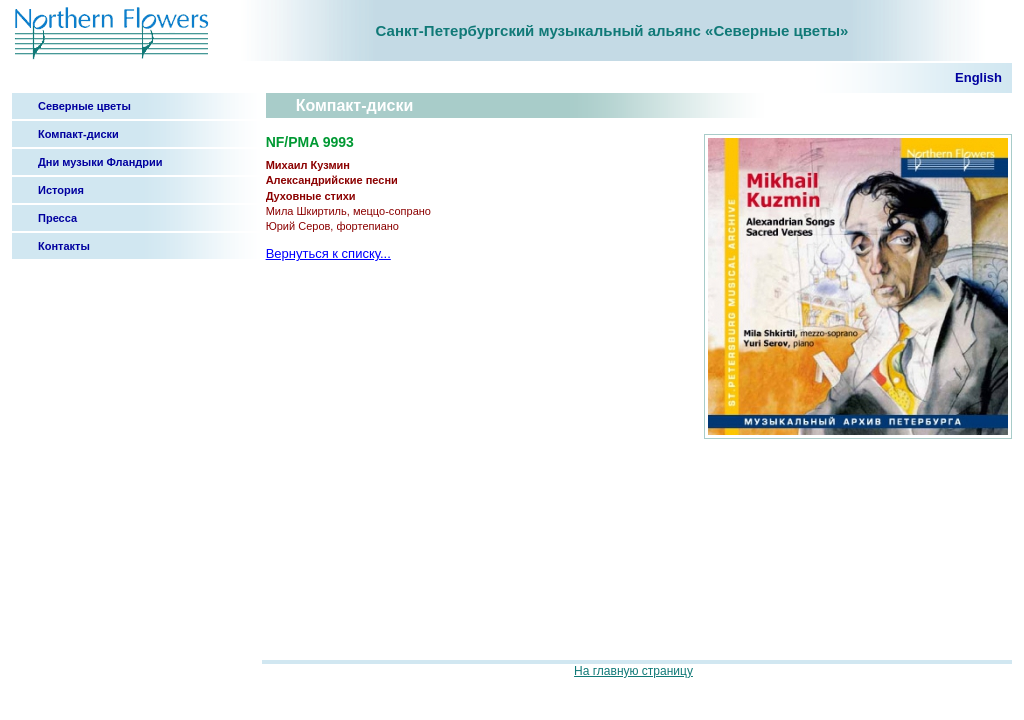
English (978, 77)
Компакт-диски (78, 134)
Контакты (64, 246)
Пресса (57, 218)
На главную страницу (633, 671)
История (61, 190)
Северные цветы (84, 106)
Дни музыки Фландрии (100, 162)
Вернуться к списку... (328, 253)
